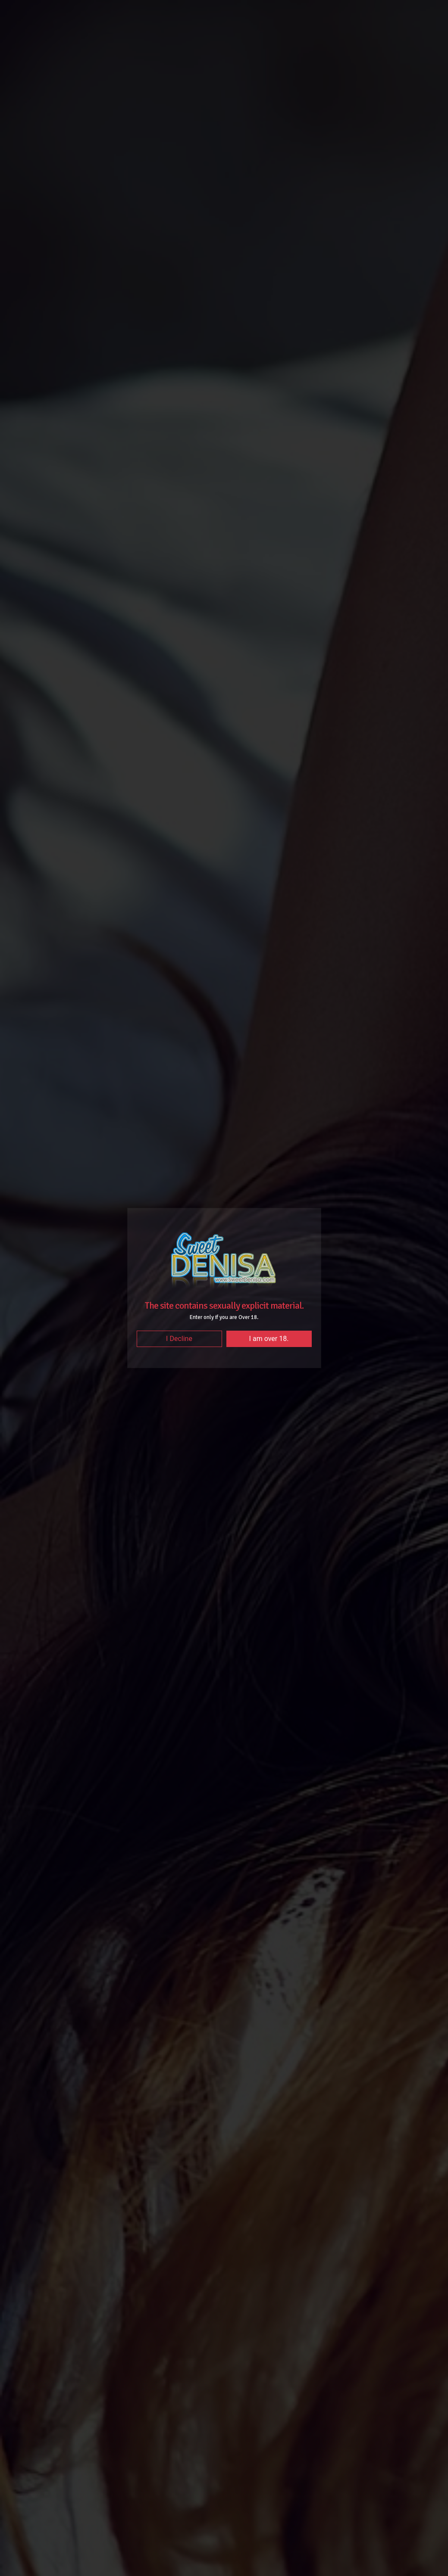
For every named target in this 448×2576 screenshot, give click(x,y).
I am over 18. (269, 1339)
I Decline (179, 1339)
